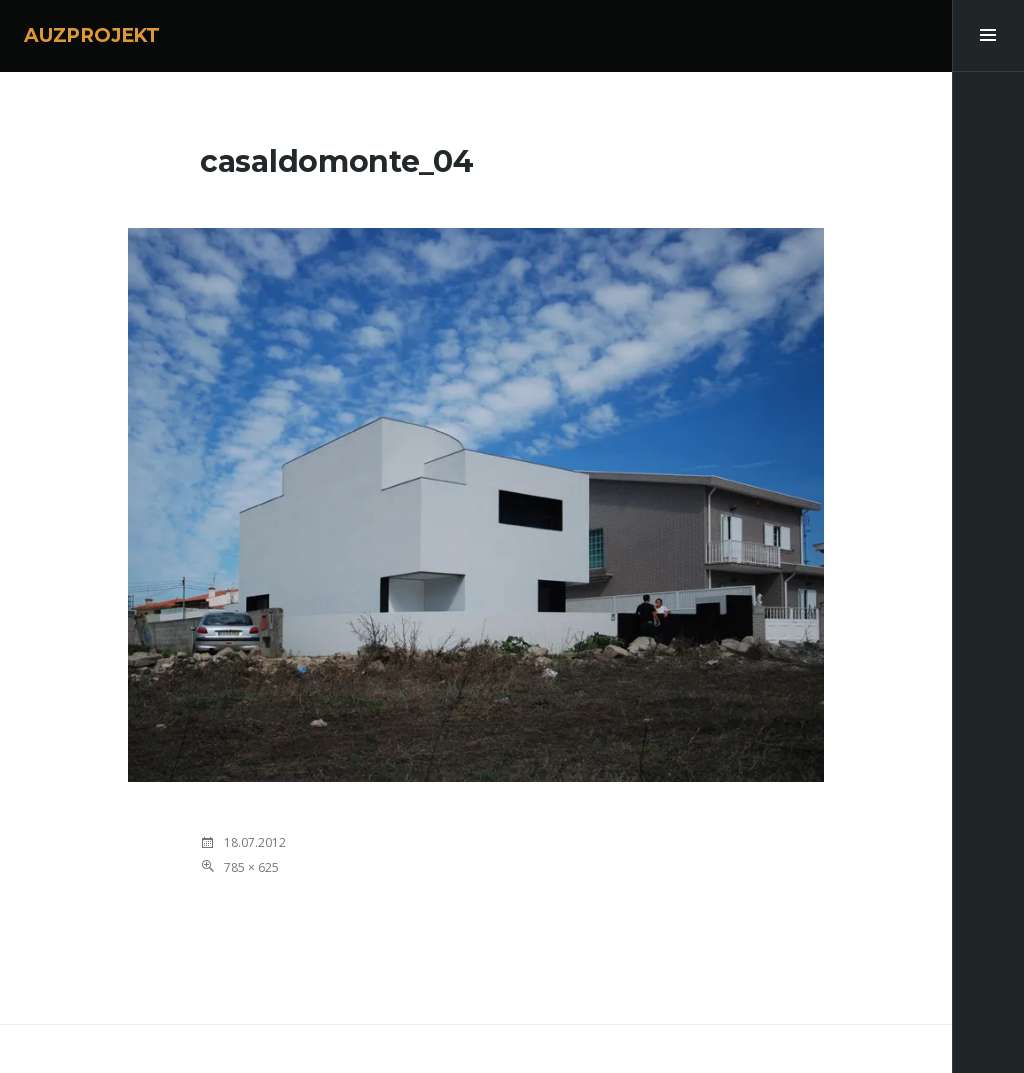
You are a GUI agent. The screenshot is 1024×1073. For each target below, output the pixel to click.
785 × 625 (251, 867)
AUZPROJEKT (92, 35)
